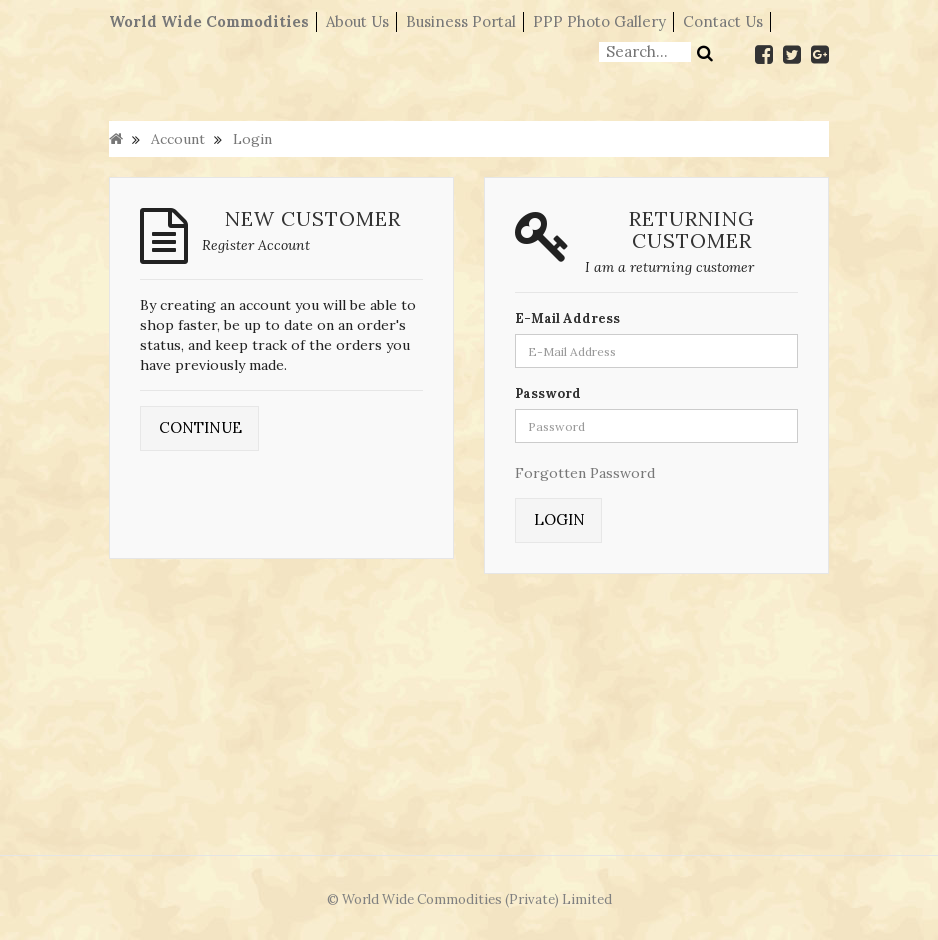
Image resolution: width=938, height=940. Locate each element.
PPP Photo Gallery (599, 21)
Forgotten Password (585, 473)
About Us (357, 21)
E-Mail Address (567, 318)
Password (548, 393)
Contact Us (723, 21)
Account (178, 139)
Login (252, 139)
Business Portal (461, 21)
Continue (200, 427)
